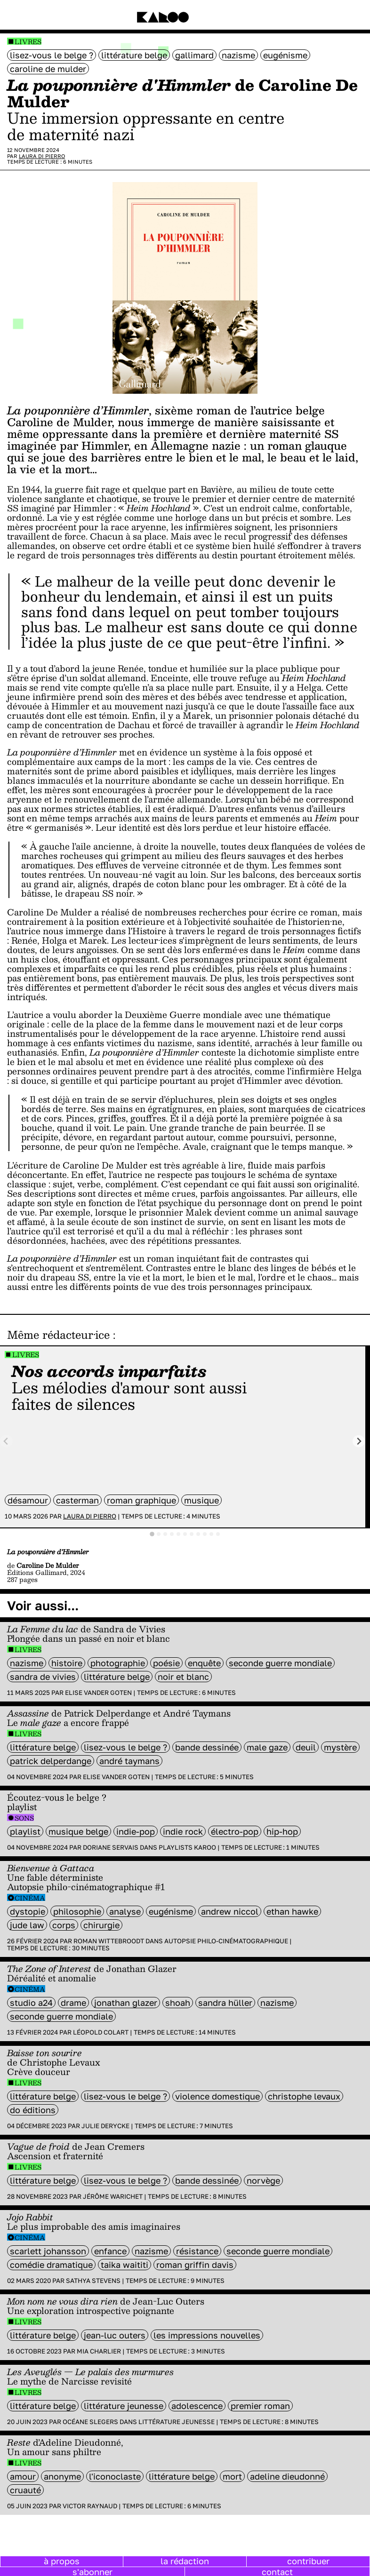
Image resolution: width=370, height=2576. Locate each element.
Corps (63, 1925)
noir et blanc (183, 1676)
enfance (110, 2251)
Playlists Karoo (187, 1847)
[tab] (152, 1534)
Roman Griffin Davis (194, 2264)
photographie (117, 1663)
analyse (125, 1911)
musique (201, 1500)
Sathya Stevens (93, 2280)
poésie (166, 1663)
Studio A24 (31, 2002)
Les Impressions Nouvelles (206, 2335)
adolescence (197, 2406)
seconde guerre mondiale (280, 1663)
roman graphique (141, 1500)
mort (232, 2476)
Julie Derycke (105, 2126)
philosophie (77, 1911)
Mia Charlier (99, 2351)
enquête (204, 1663)
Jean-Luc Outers (114, 2335)
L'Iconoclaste (115, 2476)
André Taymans (129, 1761)
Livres (28, 41)
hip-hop (282, 1831)
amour (23, 2476)
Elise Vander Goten (98, 1692)
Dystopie (27, 1911)
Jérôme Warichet (113, 2196)
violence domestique (217, 2096)
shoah (177, 2002)
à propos (62, 2561)
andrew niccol (229, 1911)
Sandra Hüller (225, 2002)
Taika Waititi (124, 2264)
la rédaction (185, 2561)
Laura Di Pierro (42, 156)
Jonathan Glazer (125, 2002)
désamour (28, 1500)
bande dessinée (207, 1747)
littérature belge (134, 55)
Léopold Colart (101, 2032)
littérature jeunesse (123, 2406)
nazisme (238, 55)
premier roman (260, 2406)
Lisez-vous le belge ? (51, 55)
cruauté (25, 2490)
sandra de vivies (43, 1676)
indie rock (183, 1831)
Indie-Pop (135, 1831)
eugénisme (285, 55)
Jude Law (27, 1925)
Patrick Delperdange (50, 1761)
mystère (340, 1747)
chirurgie (101, 1925)
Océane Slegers (90, 2421)
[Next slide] (359, 1441)
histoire (66, 1663)
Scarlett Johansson (48, 2251)
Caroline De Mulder (48, 69)
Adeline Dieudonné (287, 2476)
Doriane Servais (110, 1847)
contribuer (308, 2561)
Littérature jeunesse (176, 2421)
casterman (77, 1500)
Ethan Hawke (292, 1911)
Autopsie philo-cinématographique (226, 1941)
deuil (306, 1747)
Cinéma (30, 1897)
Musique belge (78, 1831)
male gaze (267, 1747)
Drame (73, 2002)
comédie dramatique (51, 2264)
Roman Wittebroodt (108, 1941)
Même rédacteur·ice (58, 1335)
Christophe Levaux (304, 2096)
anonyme (62, 2476)
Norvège (263, 2180)
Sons (24, 1817)
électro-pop (234, 1831)
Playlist (25, 1831)
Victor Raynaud (90, 2506)
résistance (197, 2251)
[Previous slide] (6, 1441)
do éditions (33, 2110)
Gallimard (194, 55)
